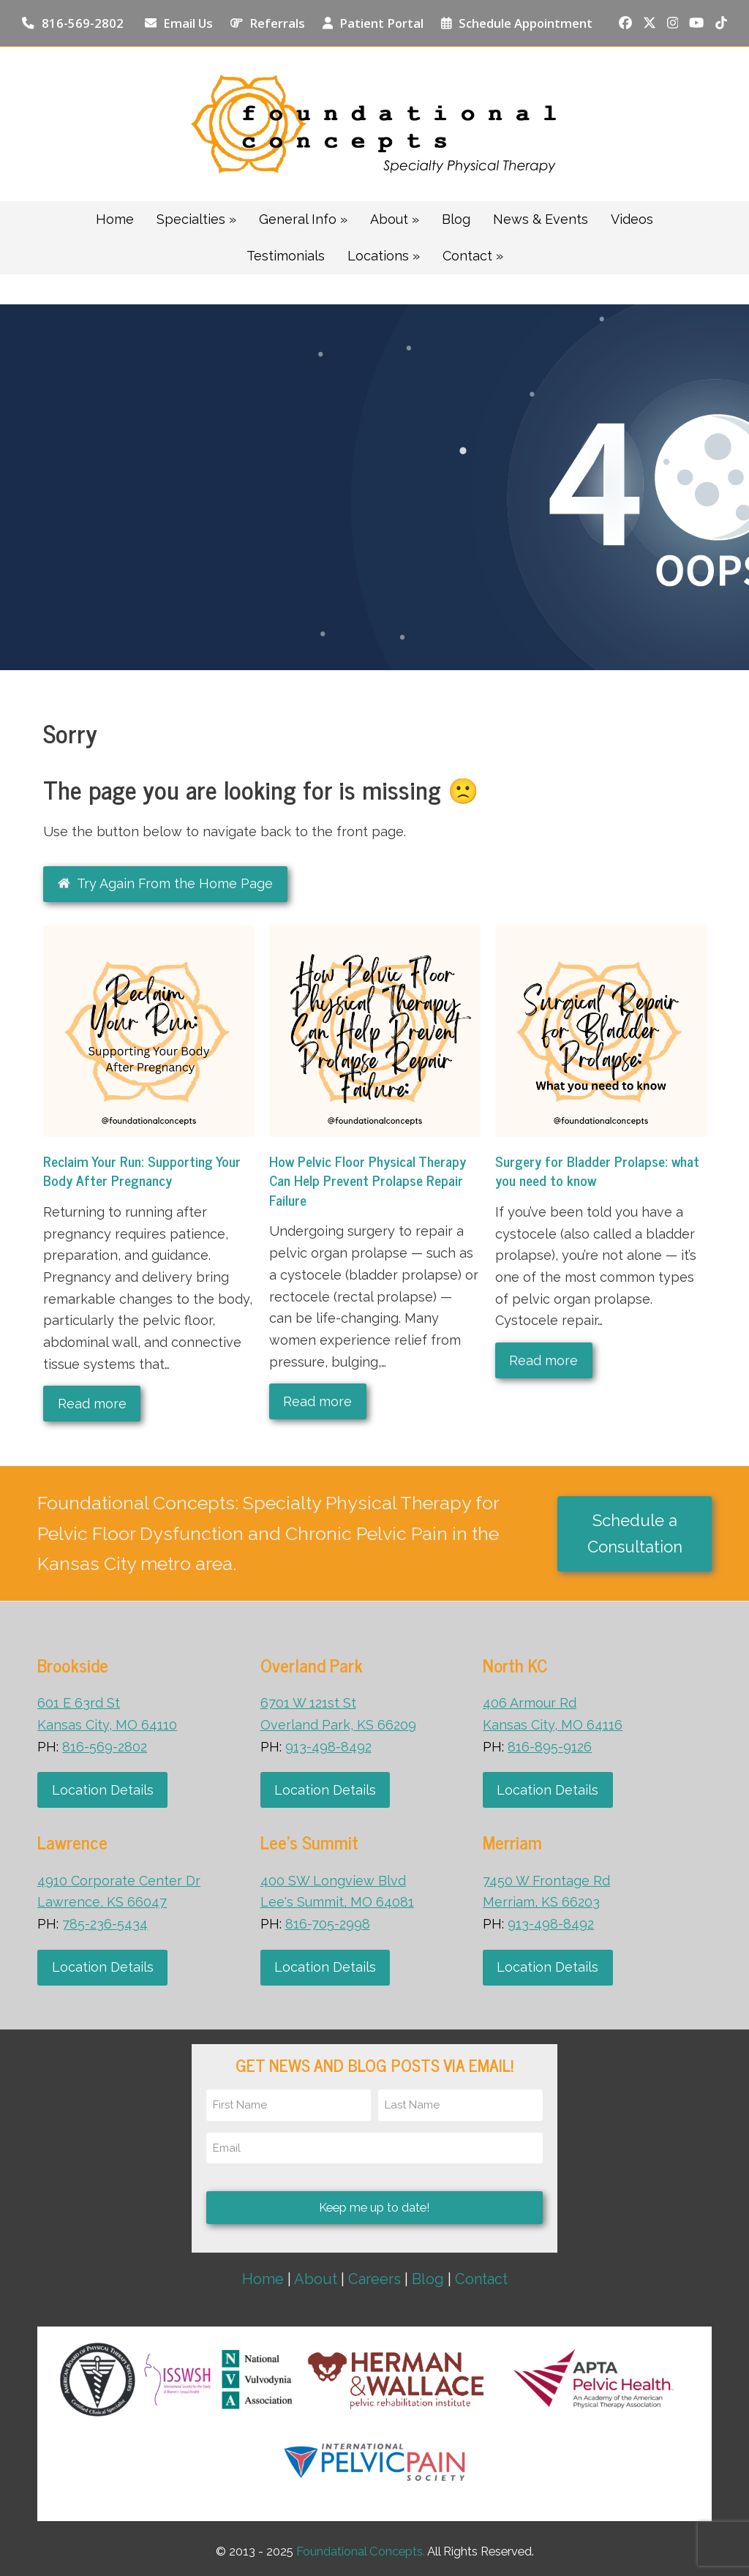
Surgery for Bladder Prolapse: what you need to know (597, 1171)
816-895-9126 (550, 1746)
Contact (481, 2279)
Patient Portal (381, 23)
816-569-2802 (83, 23)
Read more (92, 1403)
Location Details (103, 1790)
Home (263, 2279)
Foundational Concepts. (360, 2551)
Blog (428, 2279)
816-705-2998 (327, 1923)
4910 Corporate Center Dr (118, 1880)
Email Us (188, 23)
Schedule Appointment (525, 23)
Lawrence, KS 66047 (102, 1902)
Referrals (277, 23)
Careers (374, 2279)
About (315, 2279)
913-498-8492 (328, 1746)
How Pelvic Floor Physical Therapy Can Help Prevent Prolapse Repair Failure (367, 1180)
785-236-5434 (105, 1923)
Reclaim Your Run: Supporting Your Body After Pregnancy (142, 1171)
